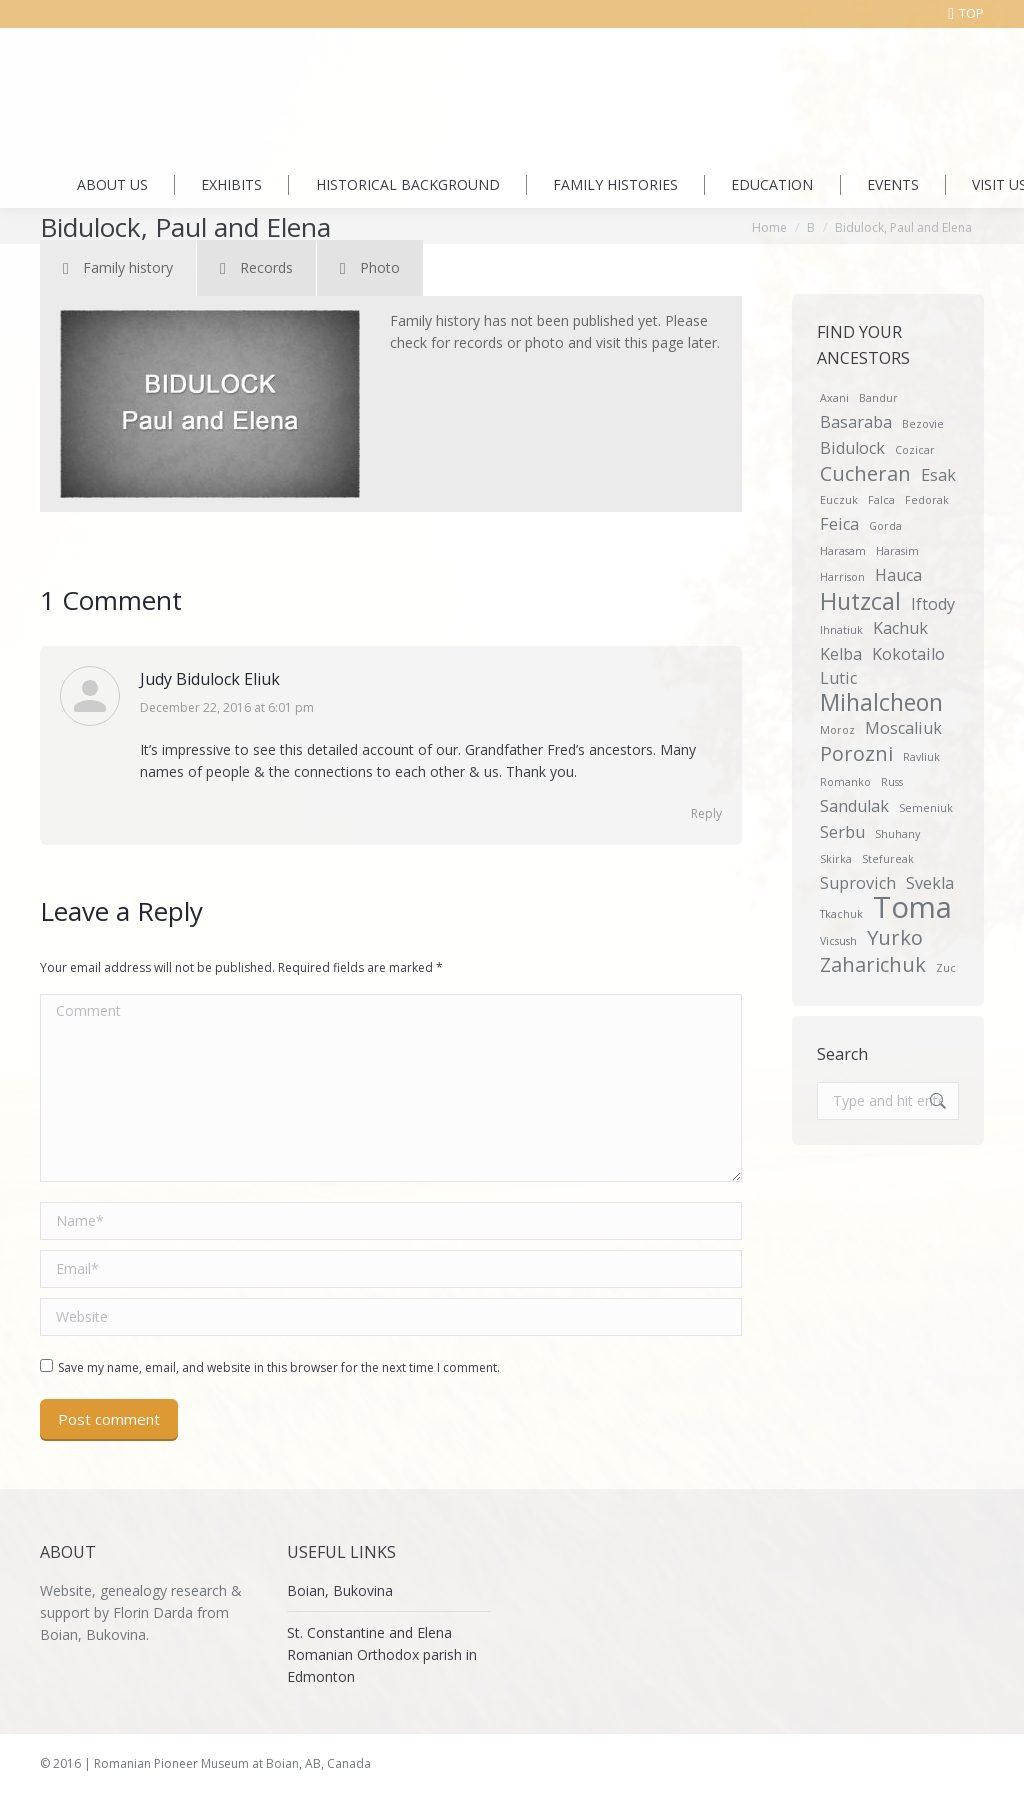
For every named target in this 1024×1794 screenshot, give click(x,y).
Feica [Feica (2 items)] (839, 524)
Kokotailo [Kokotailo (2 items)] (908, 654)
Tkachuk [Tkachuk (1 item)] (841, 914)
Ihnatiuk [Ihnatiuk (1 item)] (841, 630)
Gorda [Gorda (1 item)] (885, 526)
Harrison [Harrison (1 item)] (842, 577)
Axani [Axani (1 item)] (834, 398)
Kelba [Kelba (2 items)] (841, 654)
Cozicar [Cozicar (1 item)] (915, 450)
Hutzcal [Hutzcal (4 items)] (860, 601)
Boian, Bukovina (340, 1590)
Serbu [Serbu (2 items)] (842, 832)
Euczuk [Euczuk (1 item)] (839, 500)
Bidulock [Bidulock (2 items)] (852, 448)
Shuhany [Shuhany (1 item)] (897, 834)
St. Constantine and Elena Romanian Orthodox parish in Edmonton (382, 1654)
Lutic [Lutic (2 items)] (838, 678)
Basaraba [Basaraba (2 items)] (856, 422)
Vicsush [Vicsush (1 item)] (838, 941)
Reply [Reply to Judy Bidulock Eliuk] (706, 813)
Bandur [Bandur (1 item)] (878, 398)
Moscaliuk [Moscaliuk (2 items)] (903, 728)
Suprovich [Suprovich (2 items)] (858, 883)
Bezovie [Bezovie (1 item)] (923, 424)
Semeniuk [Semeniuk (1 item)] (926, 808)
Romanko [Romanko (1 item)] (845, 782)
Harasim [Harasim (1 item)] (897, 551)
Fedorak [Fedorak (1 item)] (927, 500)
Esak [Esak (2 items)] (938, 475)
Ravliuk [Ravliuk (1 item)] (921, 757)
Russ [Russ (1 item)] (892, 782)
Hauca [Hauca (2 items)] (898, 575)
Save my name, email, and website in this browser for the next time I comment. (279, 1367)
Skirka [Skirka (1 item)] (836, 859)
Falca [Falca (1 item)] (881, 500)
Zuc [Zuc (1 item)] (946, 968)
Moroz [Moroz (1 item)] (837, 730)
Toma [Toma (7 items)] (912, 907)
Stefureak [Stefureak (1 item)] (888, 859)
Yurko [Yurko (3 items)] (895, 938)
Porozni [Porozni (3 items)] (856, 754)
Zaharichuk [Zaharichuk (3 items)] (873, 965)
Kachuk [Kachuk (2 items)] (900, 628)
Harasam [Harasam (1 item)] (843, 551)
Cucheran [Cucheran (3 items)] (865, 474)
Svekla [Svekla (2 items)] (930, 883)
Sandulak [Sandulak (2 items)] (854, 806)
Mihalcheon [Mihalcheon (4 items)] (881, 702)
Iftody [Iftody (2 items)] (933, 604)
